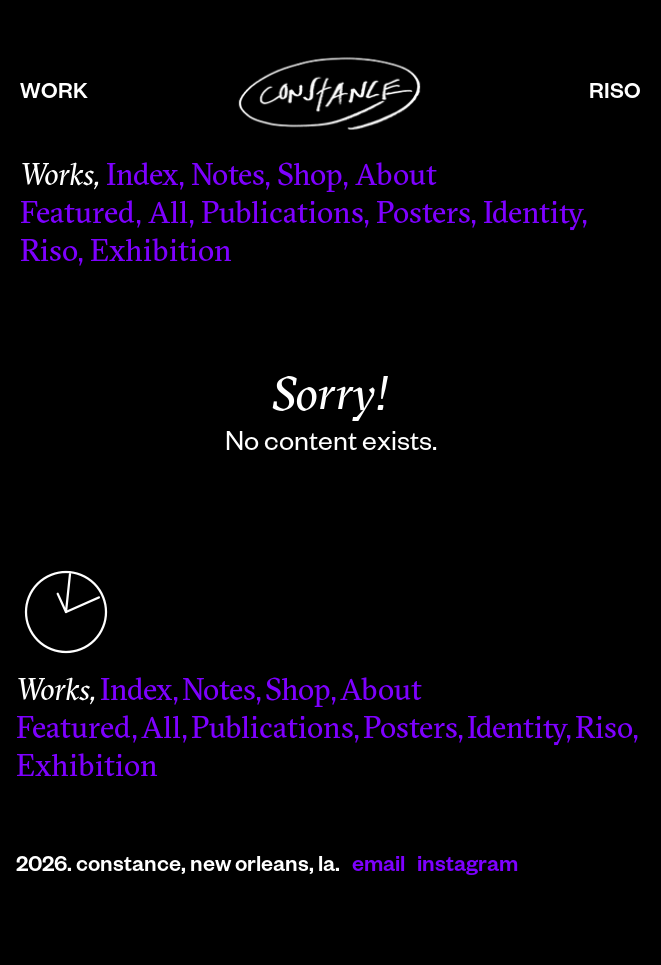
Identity (532, 215)
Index (142, 177)
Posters (423, 215)
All (168, 215)
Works (56, 177)
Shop (309, 177)
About (396, 177)
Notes (227, 177)
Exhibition (161, 253)
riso (615, 95)
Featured (77, 215)
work (54, 95)
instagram (467, 868)
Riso (48, 253)
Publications (282, 215)
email (378, 868)
